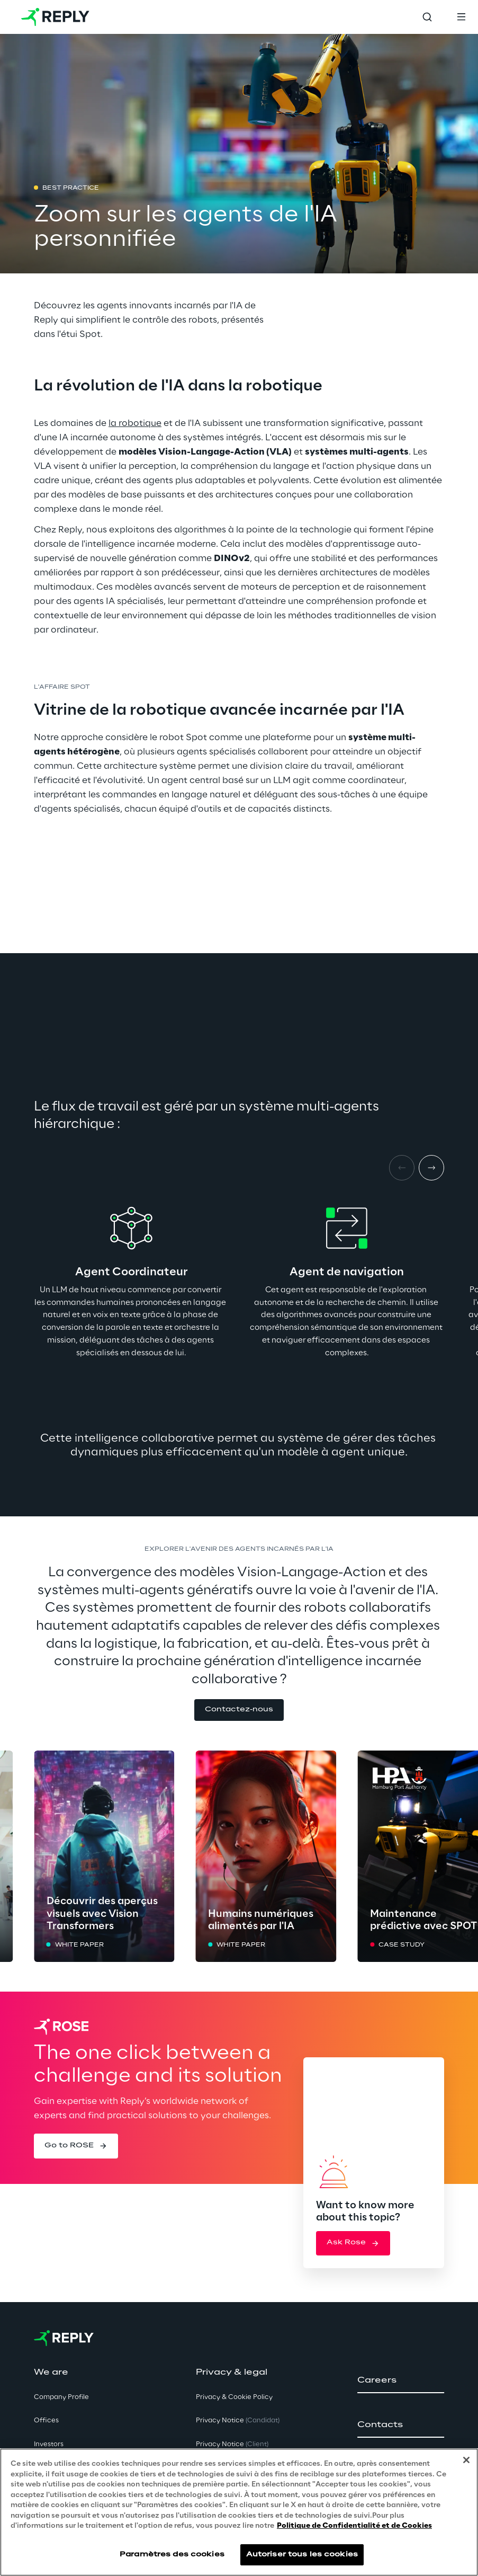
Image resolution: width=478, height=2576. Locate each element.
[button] (239, 1710)
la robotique (135, 423)
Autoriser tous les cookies (302, 2554)
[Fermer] (466, 2460)
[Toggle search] (427, 17)
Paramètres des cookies (172, 2554)
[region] (239, 2512)
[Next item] (431, 1167)
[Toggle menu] (461, 17)
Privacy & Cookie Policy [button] (234, 2397)
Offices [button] (46, 2420)
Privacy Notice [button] (237, 2420)
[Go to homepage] (55, 17)
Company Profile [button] (61, 2397)
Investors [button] (49, 2444)
